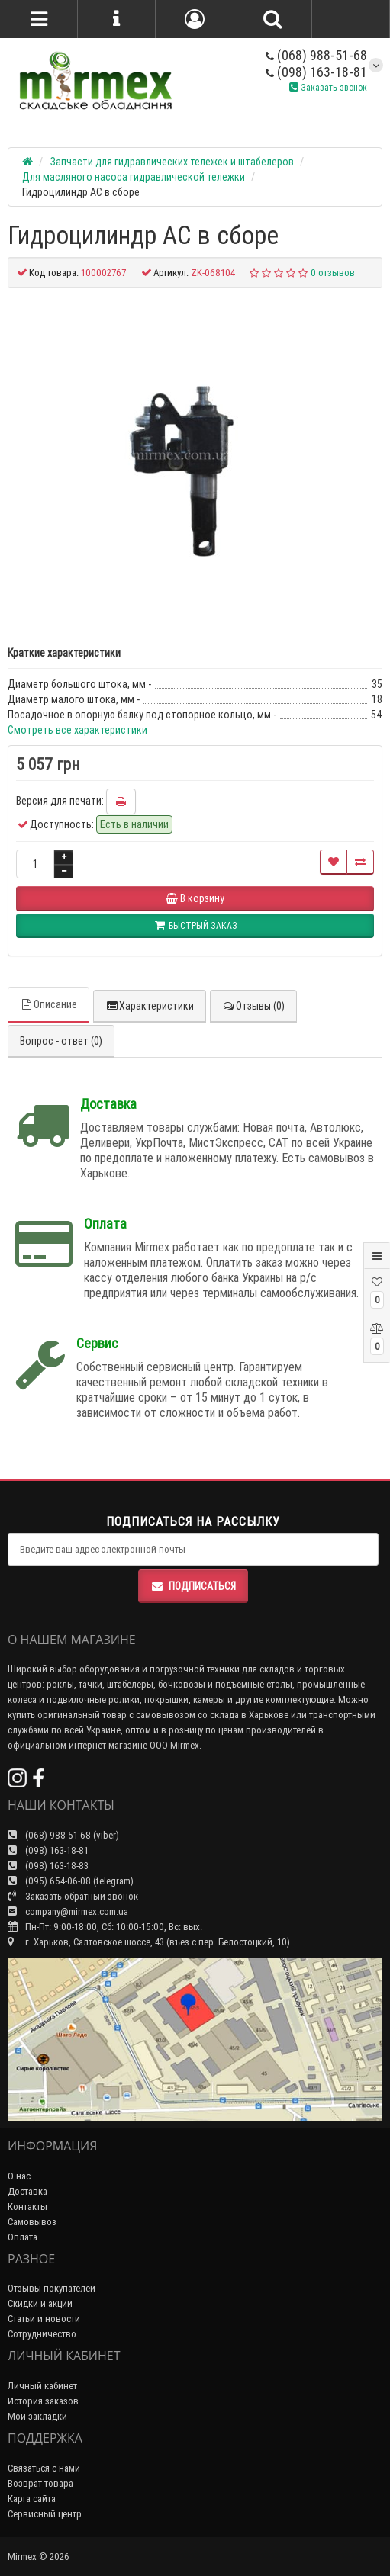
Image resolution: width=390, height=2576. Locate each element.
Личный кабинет (42, 2385)
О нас (19, 2176)
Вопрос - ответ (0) (61, 1041)
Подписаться (193, 1586)
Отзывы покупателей (51, 2288)
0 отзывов (333, 272)
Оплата (22, 2237)
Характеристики (149, 1006)
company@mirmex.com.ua (68, 1911)
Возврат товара (40, 2483)
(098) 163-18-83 (48, 1865)
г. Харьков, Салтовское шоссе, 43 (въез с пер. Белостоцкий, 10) (149, 1941)
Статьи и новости (44, 2318)
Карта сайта (32, 2498)
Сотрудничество (42, 2333)
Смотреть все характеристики (77, 730)
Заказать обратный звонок (73, 1896)
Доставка (27, 2191)
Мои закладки (37, 2416)
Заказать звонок (328, 87)
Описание (48, 1004)
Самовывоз (32, 2221)
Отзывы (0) (253, 1006)
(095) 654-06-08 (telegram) (71, 1880)
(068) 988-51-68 (316, 55)
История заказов (43, 2401)
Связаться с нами (44, 2468)
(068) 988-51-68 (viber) (63, 1835)
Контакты (27, 2206)
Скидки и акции (40, 2303)
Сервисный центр (45, 2513)
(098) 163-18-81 (316, 72)
